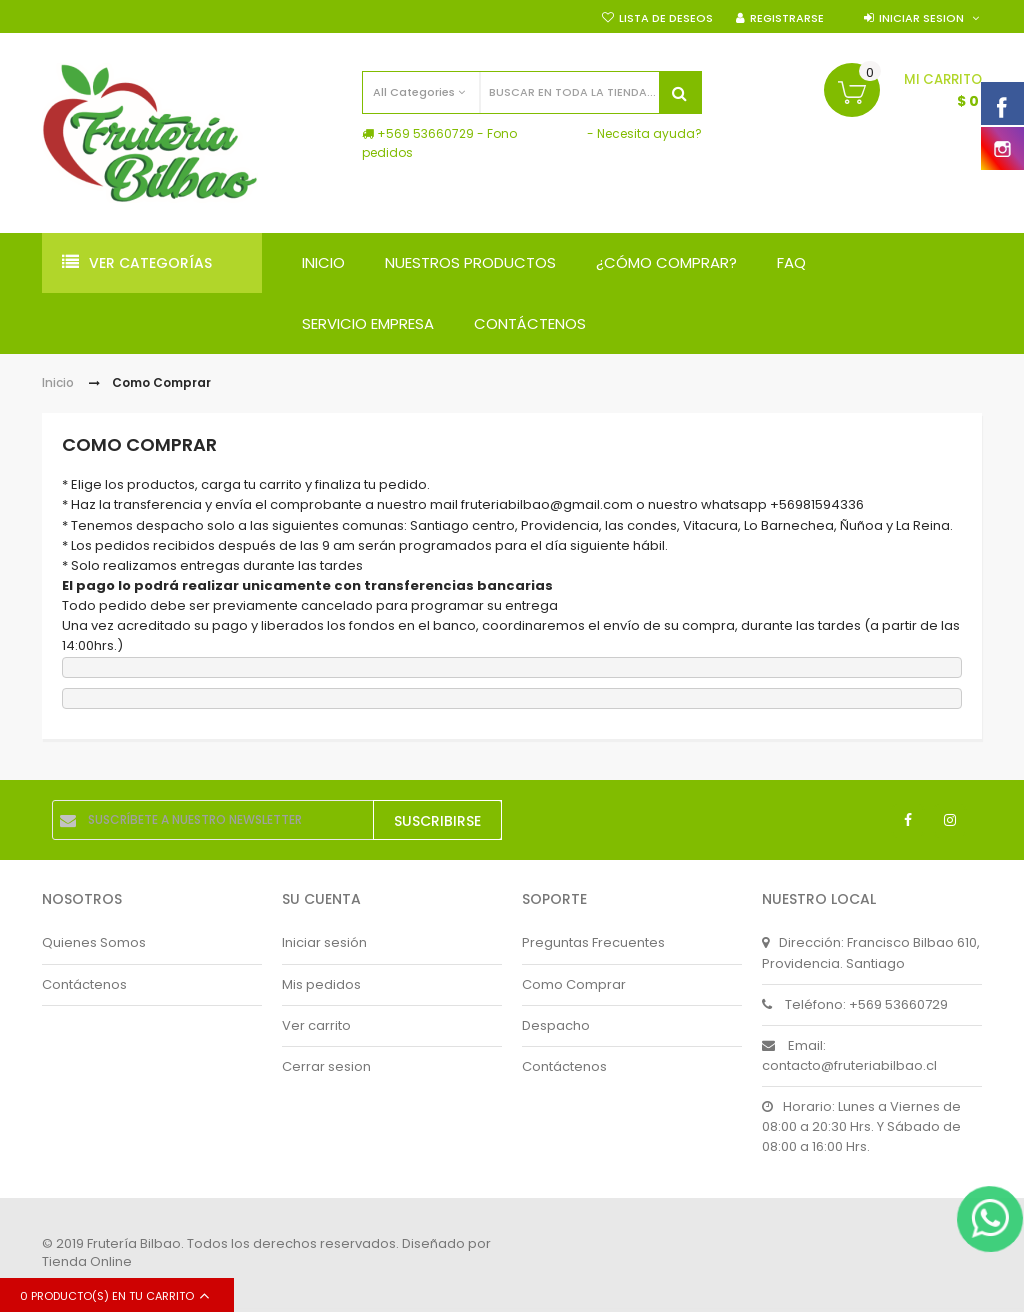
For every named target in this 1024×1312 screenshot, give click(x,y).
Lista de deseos (666, 18)
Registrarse (787, 18)
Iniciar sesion (921, 18)
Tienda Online (87, 1261)
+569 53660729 (425, 133)
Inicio (58, 382)
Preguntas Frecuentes (593, 942)
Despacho (556, 1025)
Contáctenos (84, 984)
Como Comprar (574, 984)
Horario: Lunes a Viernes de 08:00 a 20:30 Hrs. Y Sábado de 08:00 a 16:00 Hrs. (861, 1126)
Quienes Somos (94, 942)
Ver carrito (316, 1025)
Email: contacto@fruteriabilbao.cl (849, 1055)
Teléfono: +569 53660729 (855, 1004)
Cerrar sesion (326, 1066)
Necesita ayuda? (649, 133)
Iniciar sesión (324, 942)
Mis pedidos (321, 984)
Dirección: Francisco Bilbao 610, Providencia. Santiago (871, 952)
